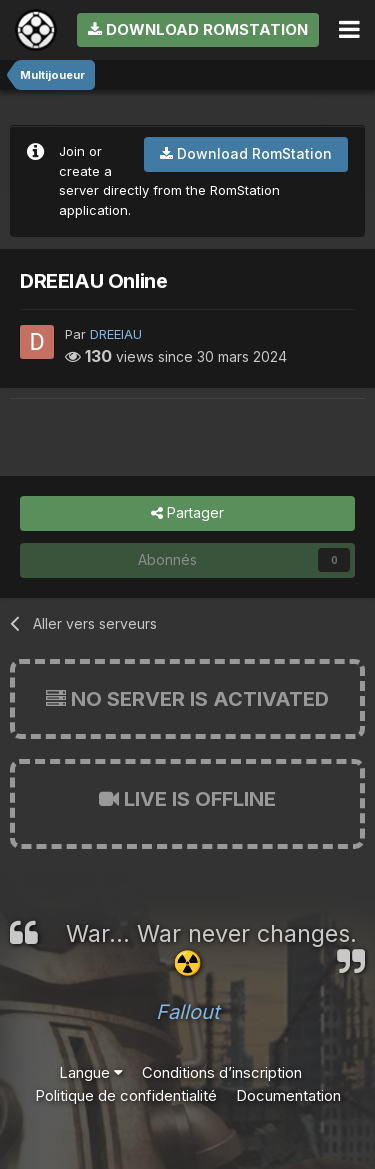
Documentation (288, 1095)
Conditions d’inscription (222, 1072)
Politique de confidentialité (126, 1095)
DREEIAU (116, 334)
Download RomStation (198, 29)
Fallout (188, 1012)
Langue (91, 1072)
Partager (187, 513)
